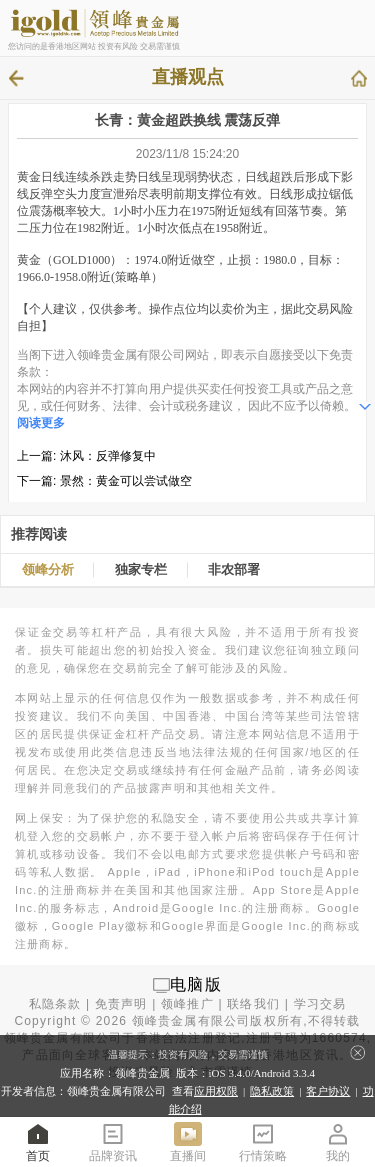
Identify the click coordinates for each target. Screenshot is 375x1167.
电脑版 (196, 984)
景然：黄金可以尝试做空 (126, 481)
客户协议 (328, 1091)
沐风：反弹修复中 (108, 456)
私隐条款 (55, 1004)
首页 (38, 1141)
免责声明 (121, 1004)
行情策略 (263, 1141)
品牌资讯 (113, 1141)
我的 (338, 1141)
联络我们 (253, 1004)
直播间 (188, 1141)
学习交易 (320, 1004)
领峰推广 (187, 1004)
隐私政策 (272, 1091)
